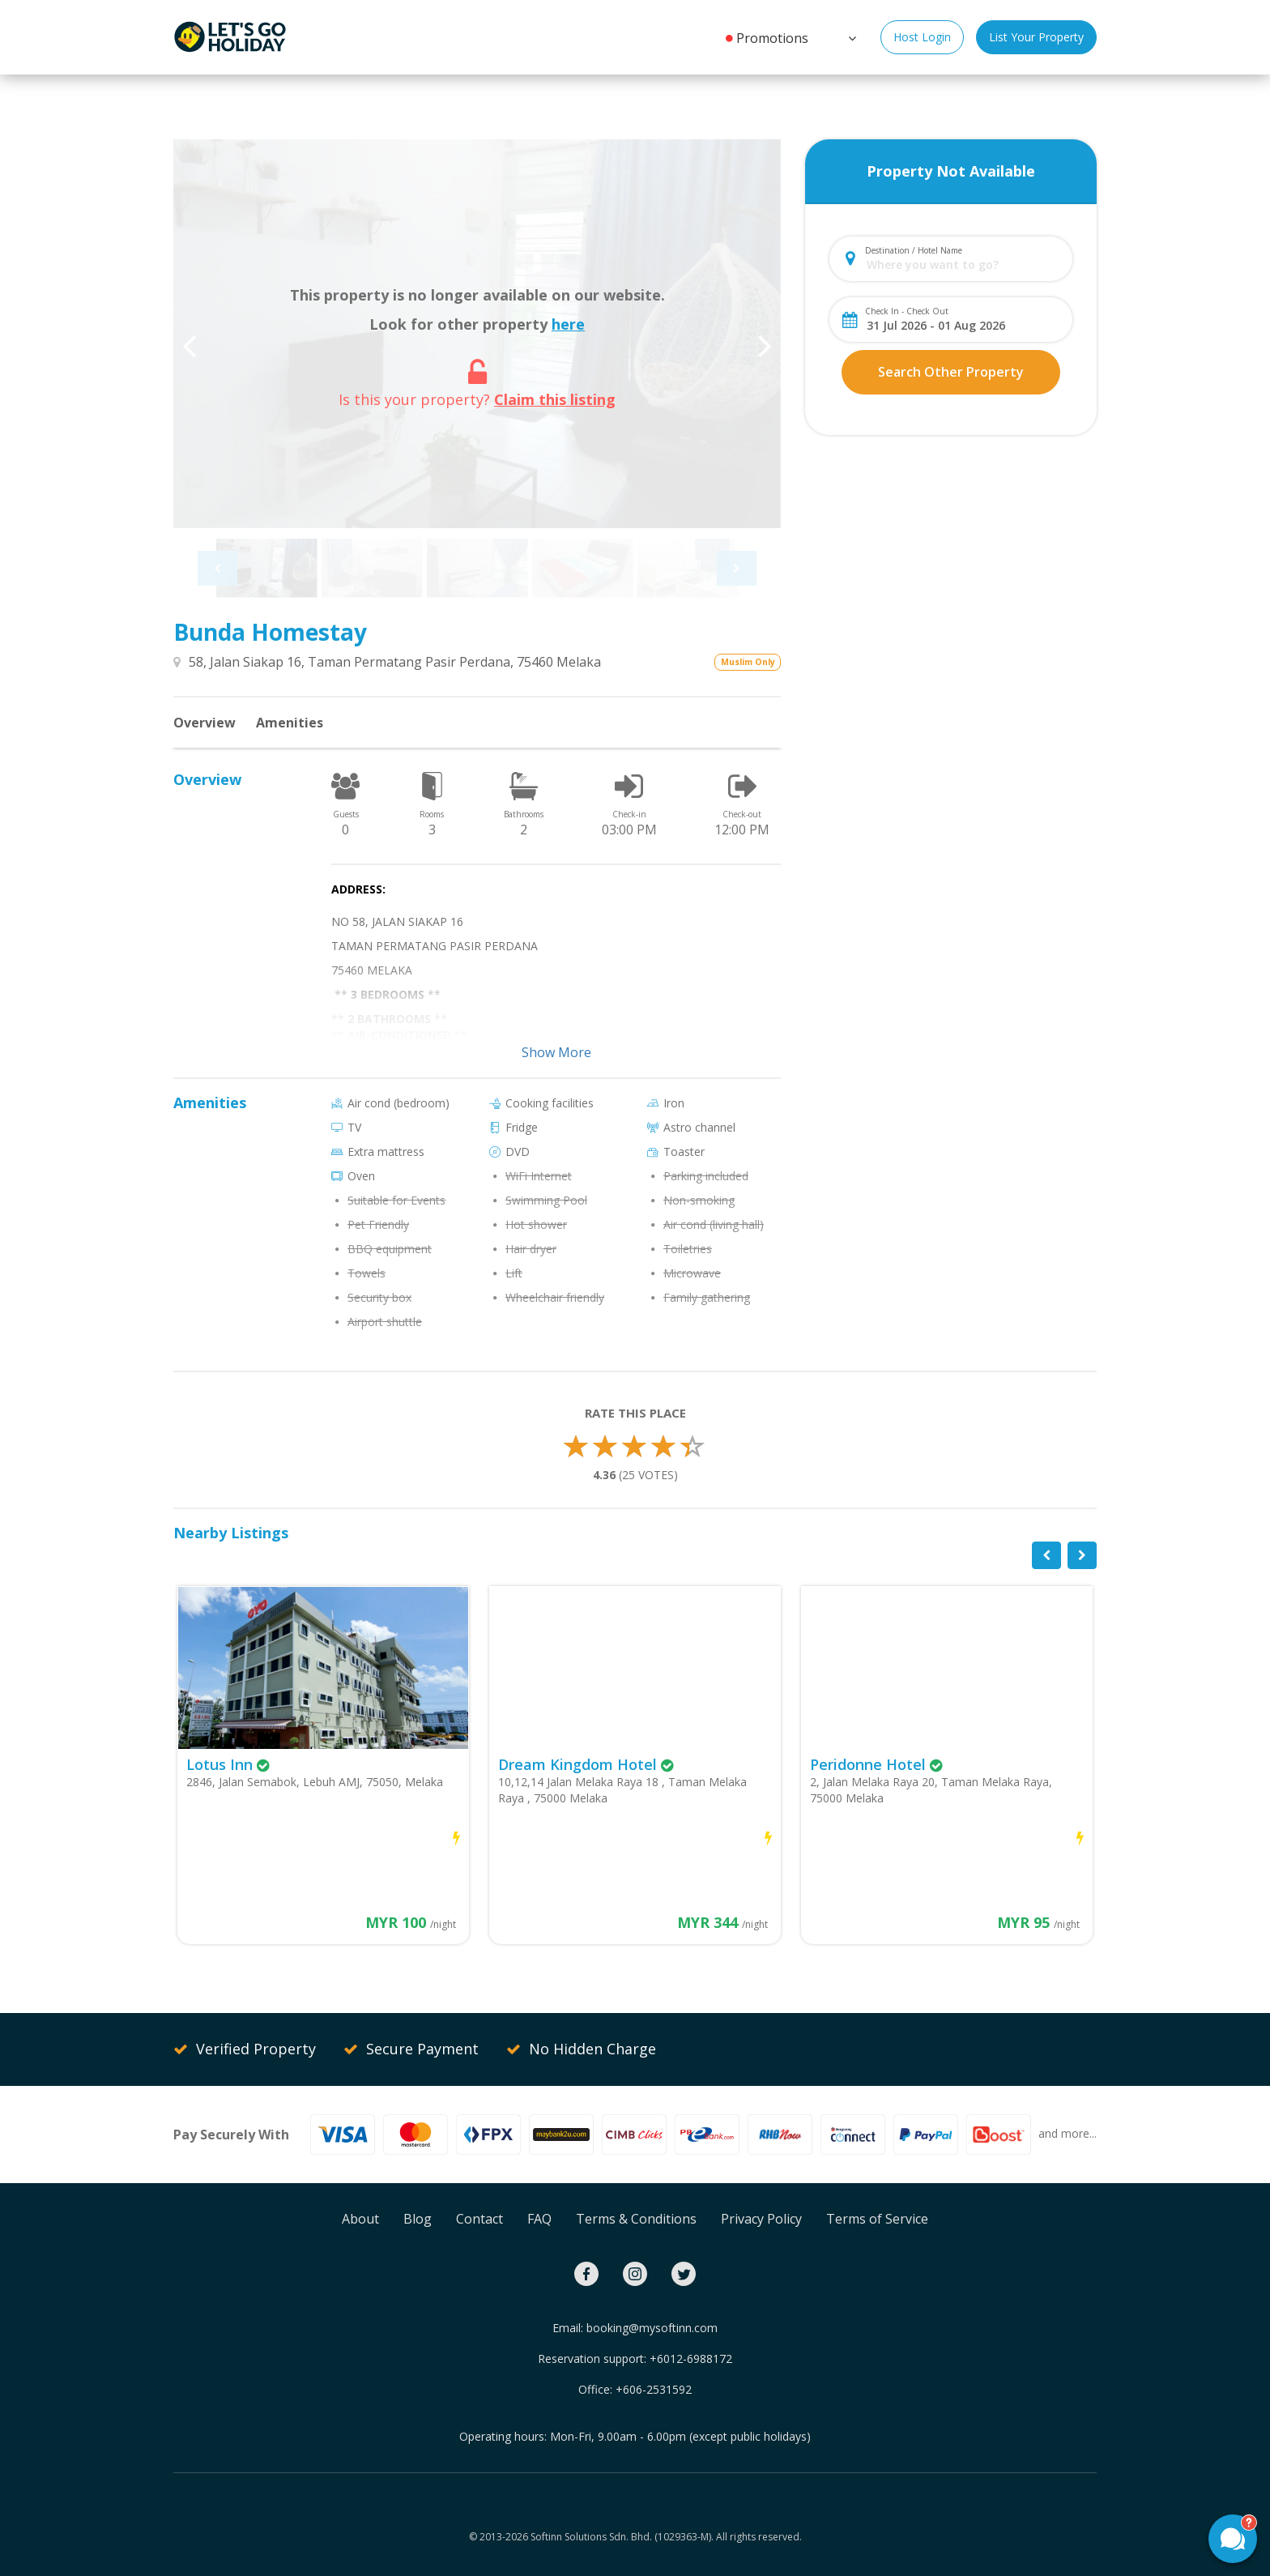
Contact (479, 2219)
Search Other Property (951, 372)
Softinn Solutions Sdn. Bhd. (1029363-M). (622, 2537)
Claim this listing (555, 399)
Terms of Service (877, 2219)
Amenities (289, 722)
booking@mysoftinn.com (652, 2327)
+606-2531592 (654, 2389)
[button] (850, 36)
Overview (204, 722)
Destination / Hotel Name (913, 250)
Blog (417, 2219)
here (568, 324)
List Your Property (1036, 37)
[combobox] (964, 264)
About (360, 2219)
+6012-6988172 (691, 2358)
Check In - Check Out (906, 311)
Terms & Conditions (636, 2219)
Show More (556, 1052)
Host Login (922, 37)
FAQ (539, 2219)
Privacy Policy (761, 2219)
